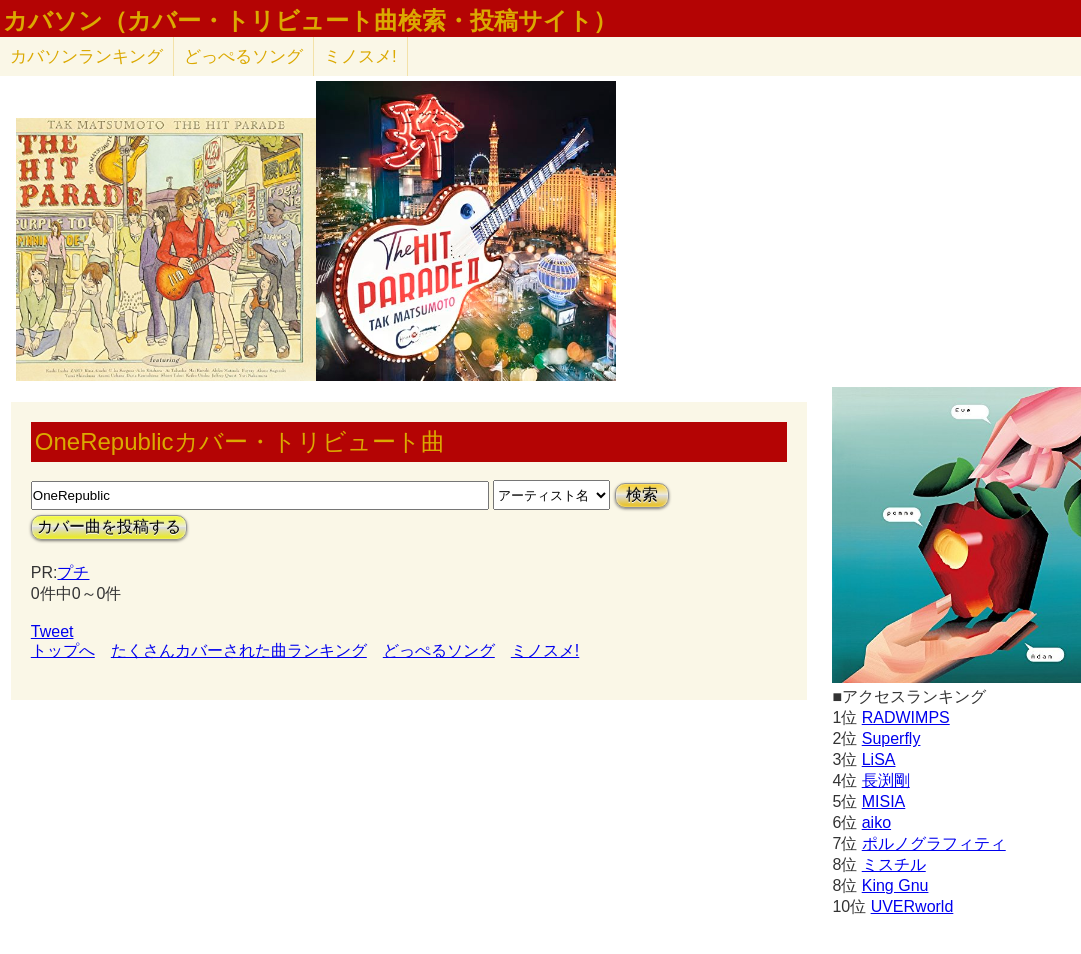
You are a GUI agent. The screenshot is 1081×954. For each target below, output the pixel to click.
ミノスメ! (360, 56)
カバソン (86, 56)
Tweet (52, 631)
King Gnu (895, 885)
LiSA (879, 759)
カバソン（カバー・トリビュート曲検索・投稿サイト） (310, 21)
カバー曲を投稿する (109, 526)
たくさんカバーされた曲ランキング (239, 650)
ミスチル (894, 864)
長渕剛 (886, 780)
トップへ (63, 650)
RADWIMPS (906, 717)
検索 (642, 494)
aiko (876, 822)
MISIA (884, 801)
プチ (73, 572)
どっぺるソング (243, 56)
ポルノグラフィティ (934, 843)
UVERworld (912, 906)
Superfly (891, 738)
